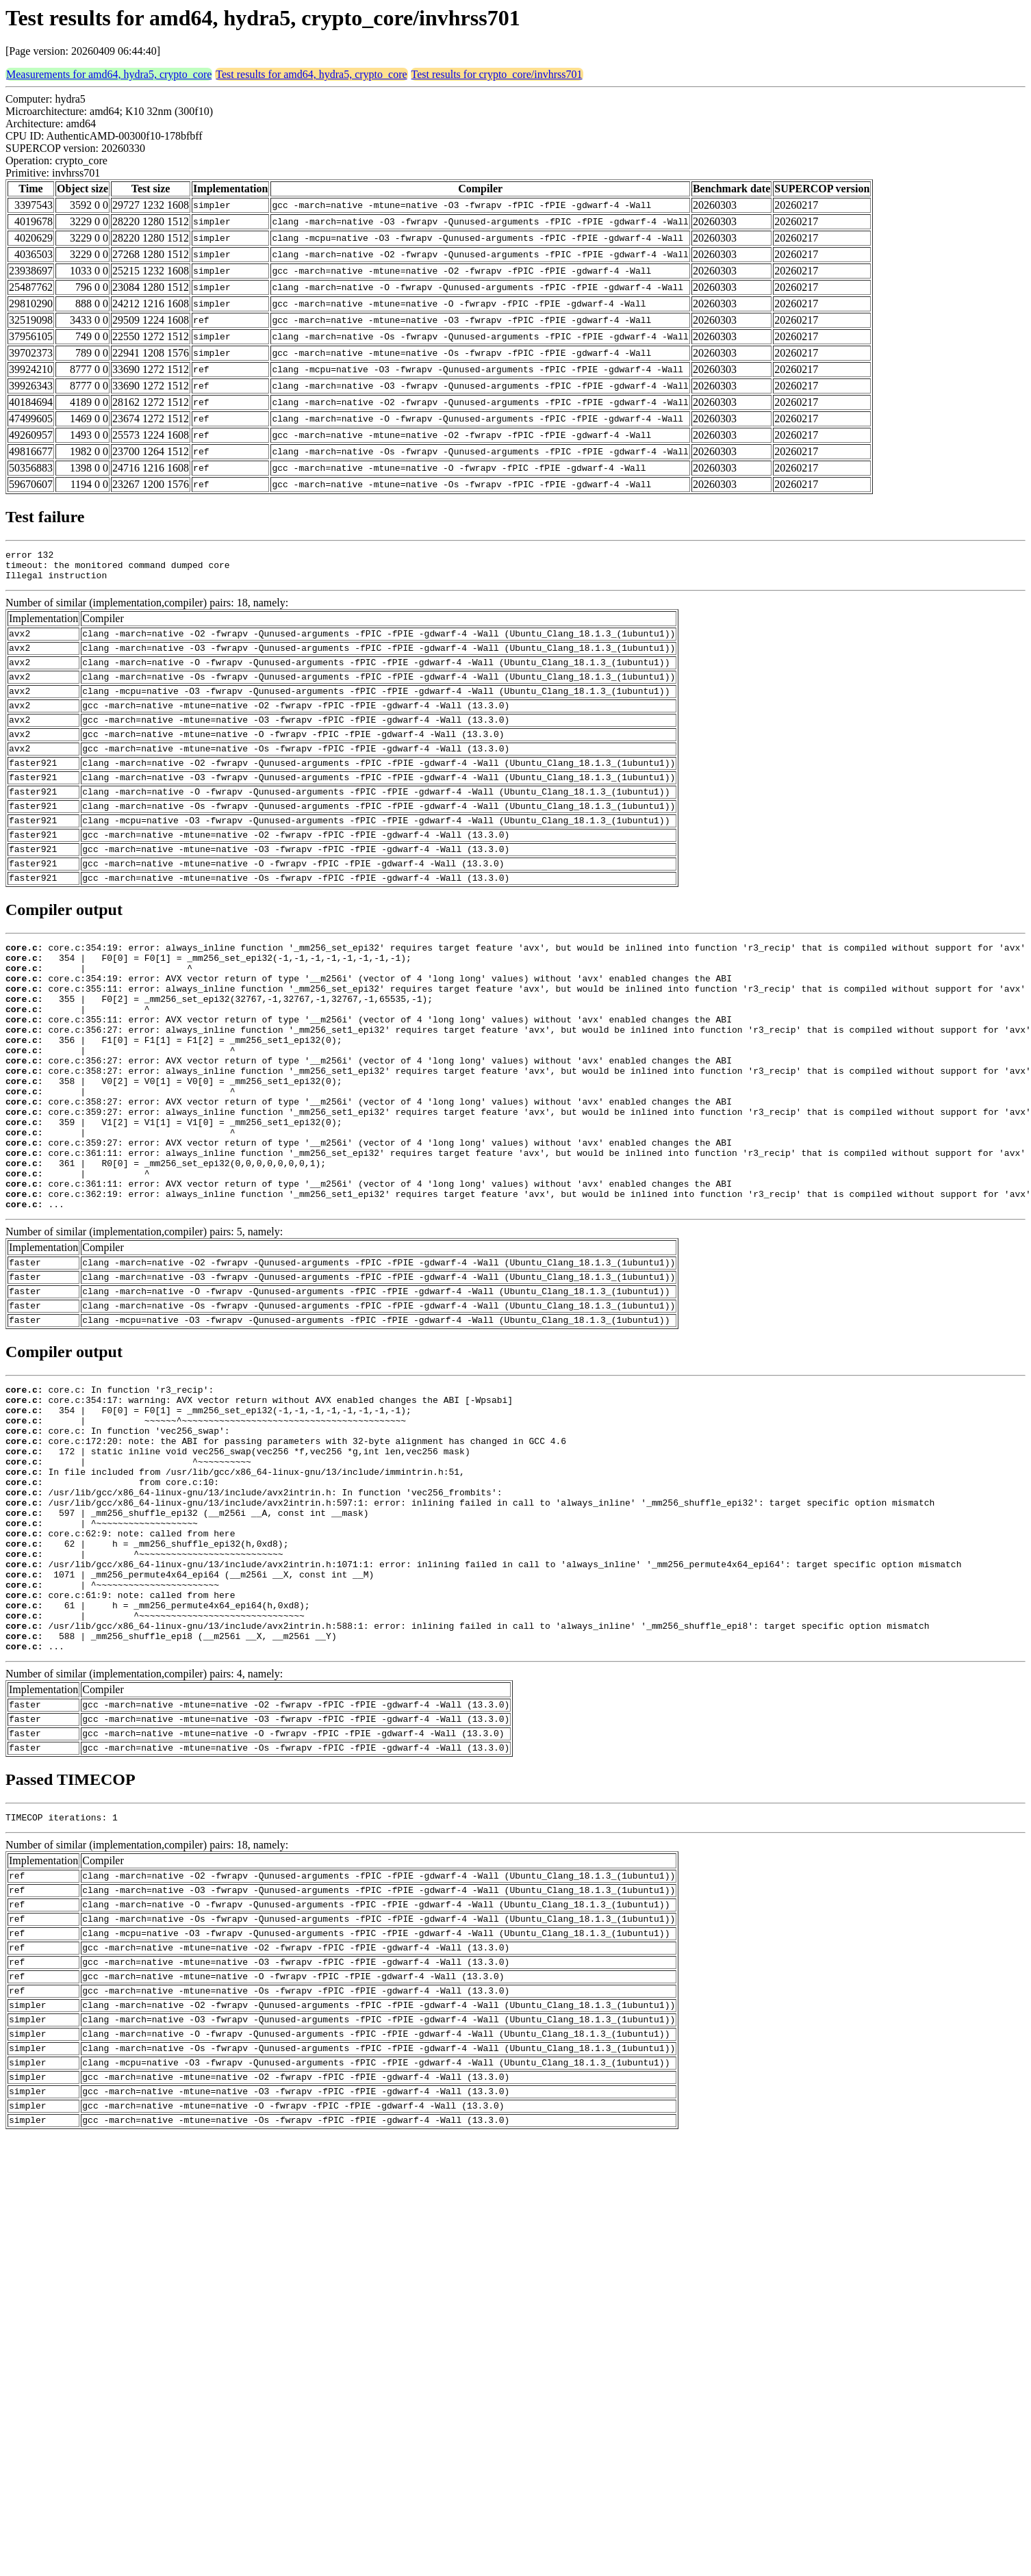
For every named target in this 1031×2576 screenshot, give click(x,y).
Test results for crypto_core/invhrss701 (497, 74)
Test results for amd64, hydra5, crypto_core (311, 74)
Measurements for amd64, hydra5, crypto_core (109, 74)
